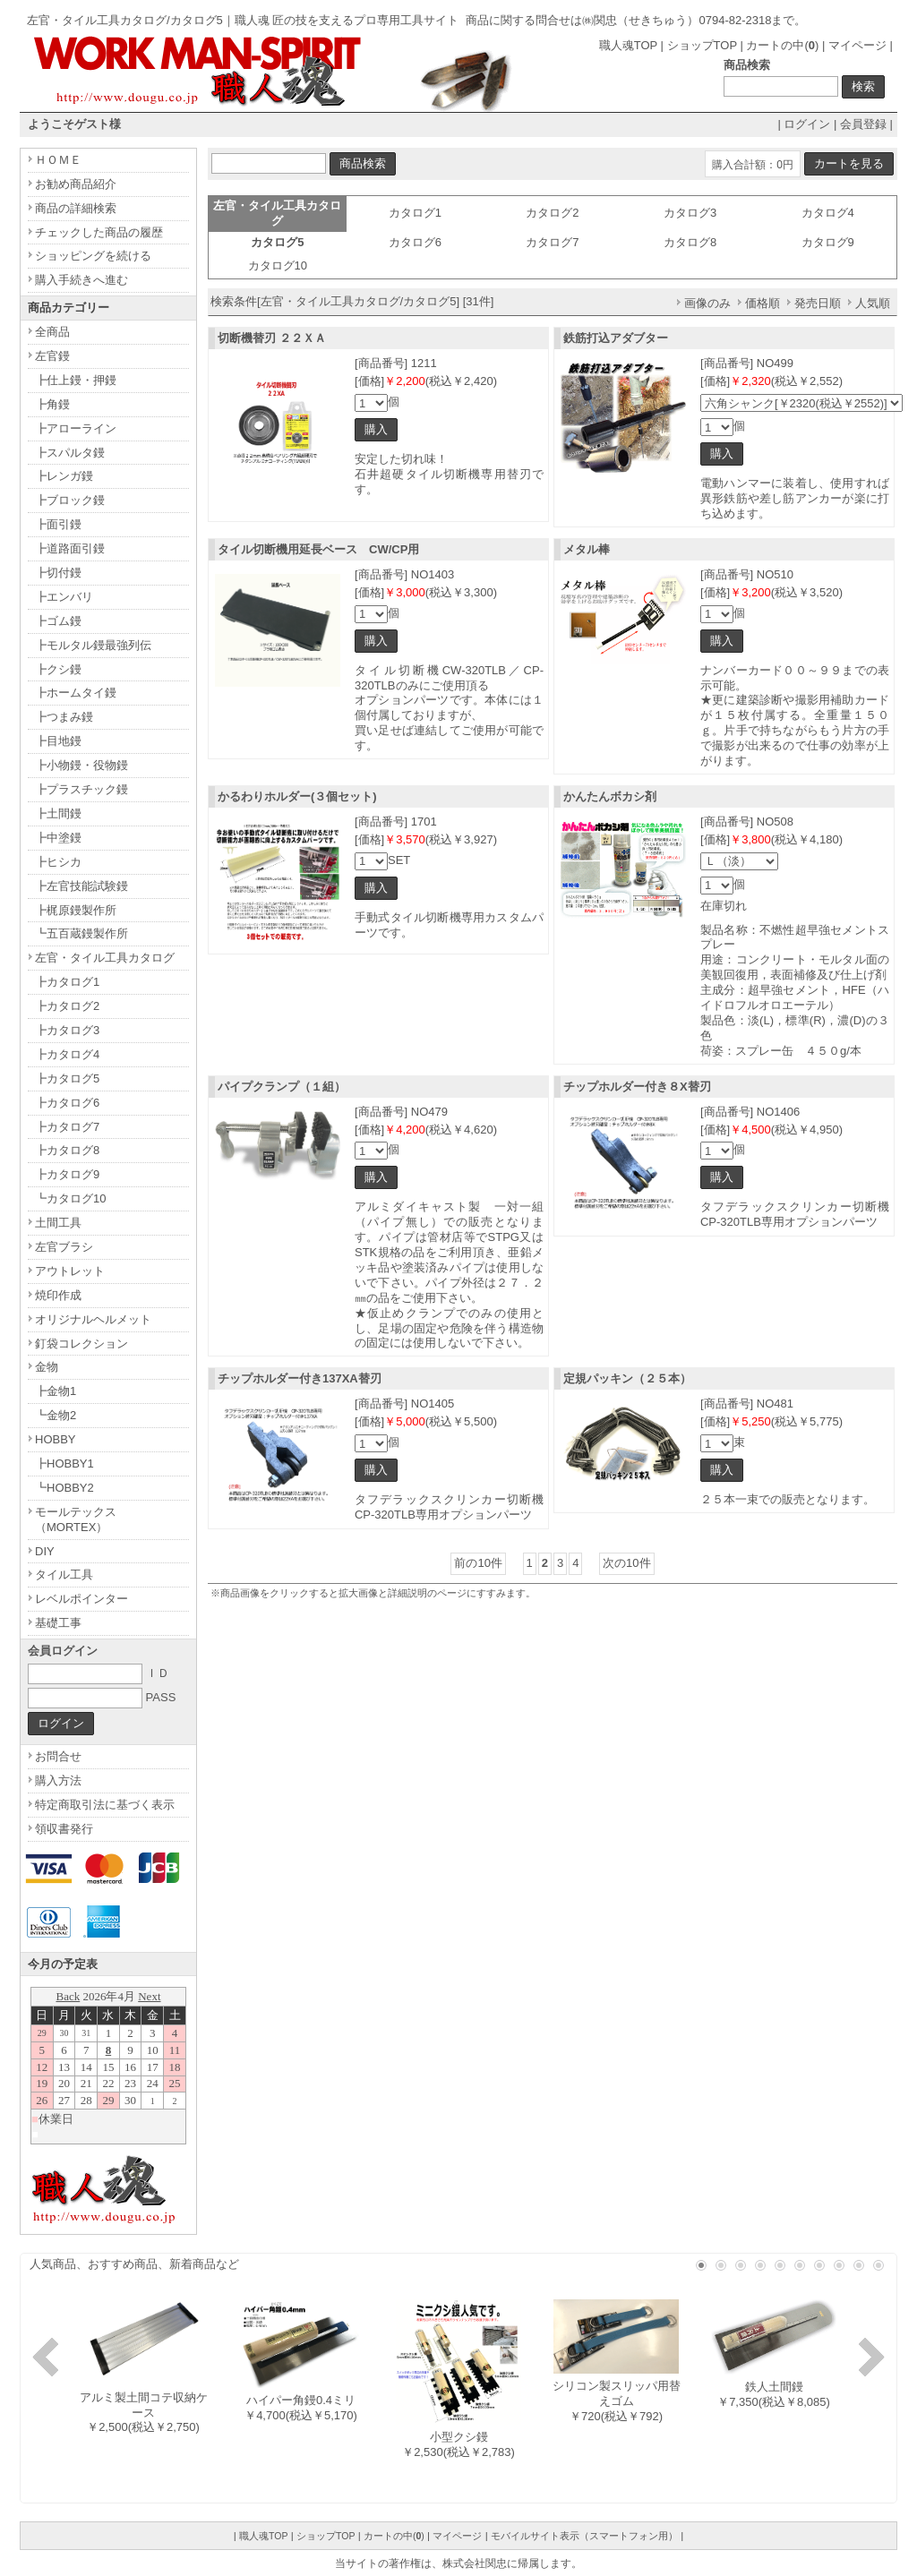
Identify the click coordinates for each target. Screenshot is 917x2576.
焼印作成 (58, 1295)
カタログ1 (415, 212)
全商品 (52, 331)
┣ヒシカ (58, 862)
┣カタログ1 (67, 981)
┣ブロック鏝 (70, 500)
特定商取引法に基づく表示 (105, 1804)
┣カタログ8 (67, 1150)
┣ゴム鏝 (58, 621)
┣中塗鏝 (58, 837)
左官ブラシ (64, 1247)
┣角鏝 (52, 404)
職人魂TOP (628, 45)
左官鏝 (52, 356)
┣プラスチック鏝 (81, 789)
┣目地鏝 (58, 741)
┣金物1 (55, 1391)
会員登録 (863, 124)
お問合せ (58, 1756)
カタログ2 (552, 212)
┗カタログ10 (70, 1198)
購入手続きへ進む (81, 280)
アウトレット (70, 1271)
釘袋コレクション (81, 1343)
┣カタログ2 (67, 1006)
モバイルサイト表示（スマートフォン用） (584, 2535)
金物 (46, 1367)
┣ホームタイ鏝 (75, 692)
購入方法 (58, 1780)
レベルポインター (81, 1598)
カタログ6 (415, 242)
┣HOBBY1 (64, 1463)
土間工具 (58, 1222)
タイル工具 (64, 1574)
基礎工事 (58, 1623)
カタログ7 (552, 242)
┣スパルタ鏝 (70, 452)
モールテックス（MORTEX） (75, 1519)
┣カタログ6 (67, 1102)
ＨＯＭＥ (58, 160)
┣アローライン (75, 428)
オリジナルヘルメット (93, 1319)
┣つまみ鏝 (64, 716)
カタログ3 (690, 212)
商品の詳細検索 (75, 208)
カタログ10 (277, 265)
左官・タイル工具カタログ (105, 957)
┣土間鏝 (58, 813)
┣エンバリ (64, 596)
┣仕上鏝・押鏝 (75, 380)
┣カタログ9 (67, 1174)
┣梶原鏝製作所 (75, 910)
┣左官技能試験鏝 (81, 886)
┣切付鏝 (58, 572)
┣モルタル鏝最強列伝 (93, 645)
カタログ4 (827, 212)
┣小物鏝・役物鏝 (81, 765)
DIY (45, 1551)
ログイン (807, 124)
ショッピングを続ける (93, 255)
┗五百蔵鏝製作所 (81, 933)
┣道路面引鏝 (70, 548)
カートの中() (782, 45)
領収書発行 (64, 1829)
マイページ (857, 45)
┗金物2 (55, 1415)
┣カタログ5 (67, 1078)
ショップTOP (702, 45)
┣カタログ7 (67, 1127)
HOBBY (55, 1439)
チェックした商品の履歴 (99, 232)
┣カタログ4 (67, 1054)
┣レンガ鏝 (64, 476)
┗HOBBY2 (64, 1487)
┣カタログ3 (67, 1030)
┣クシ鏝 (58, 669)
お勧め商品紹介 (75, 184)
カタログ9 (827, 242)
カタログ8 (690, 242)
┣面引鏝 (58, 524)
